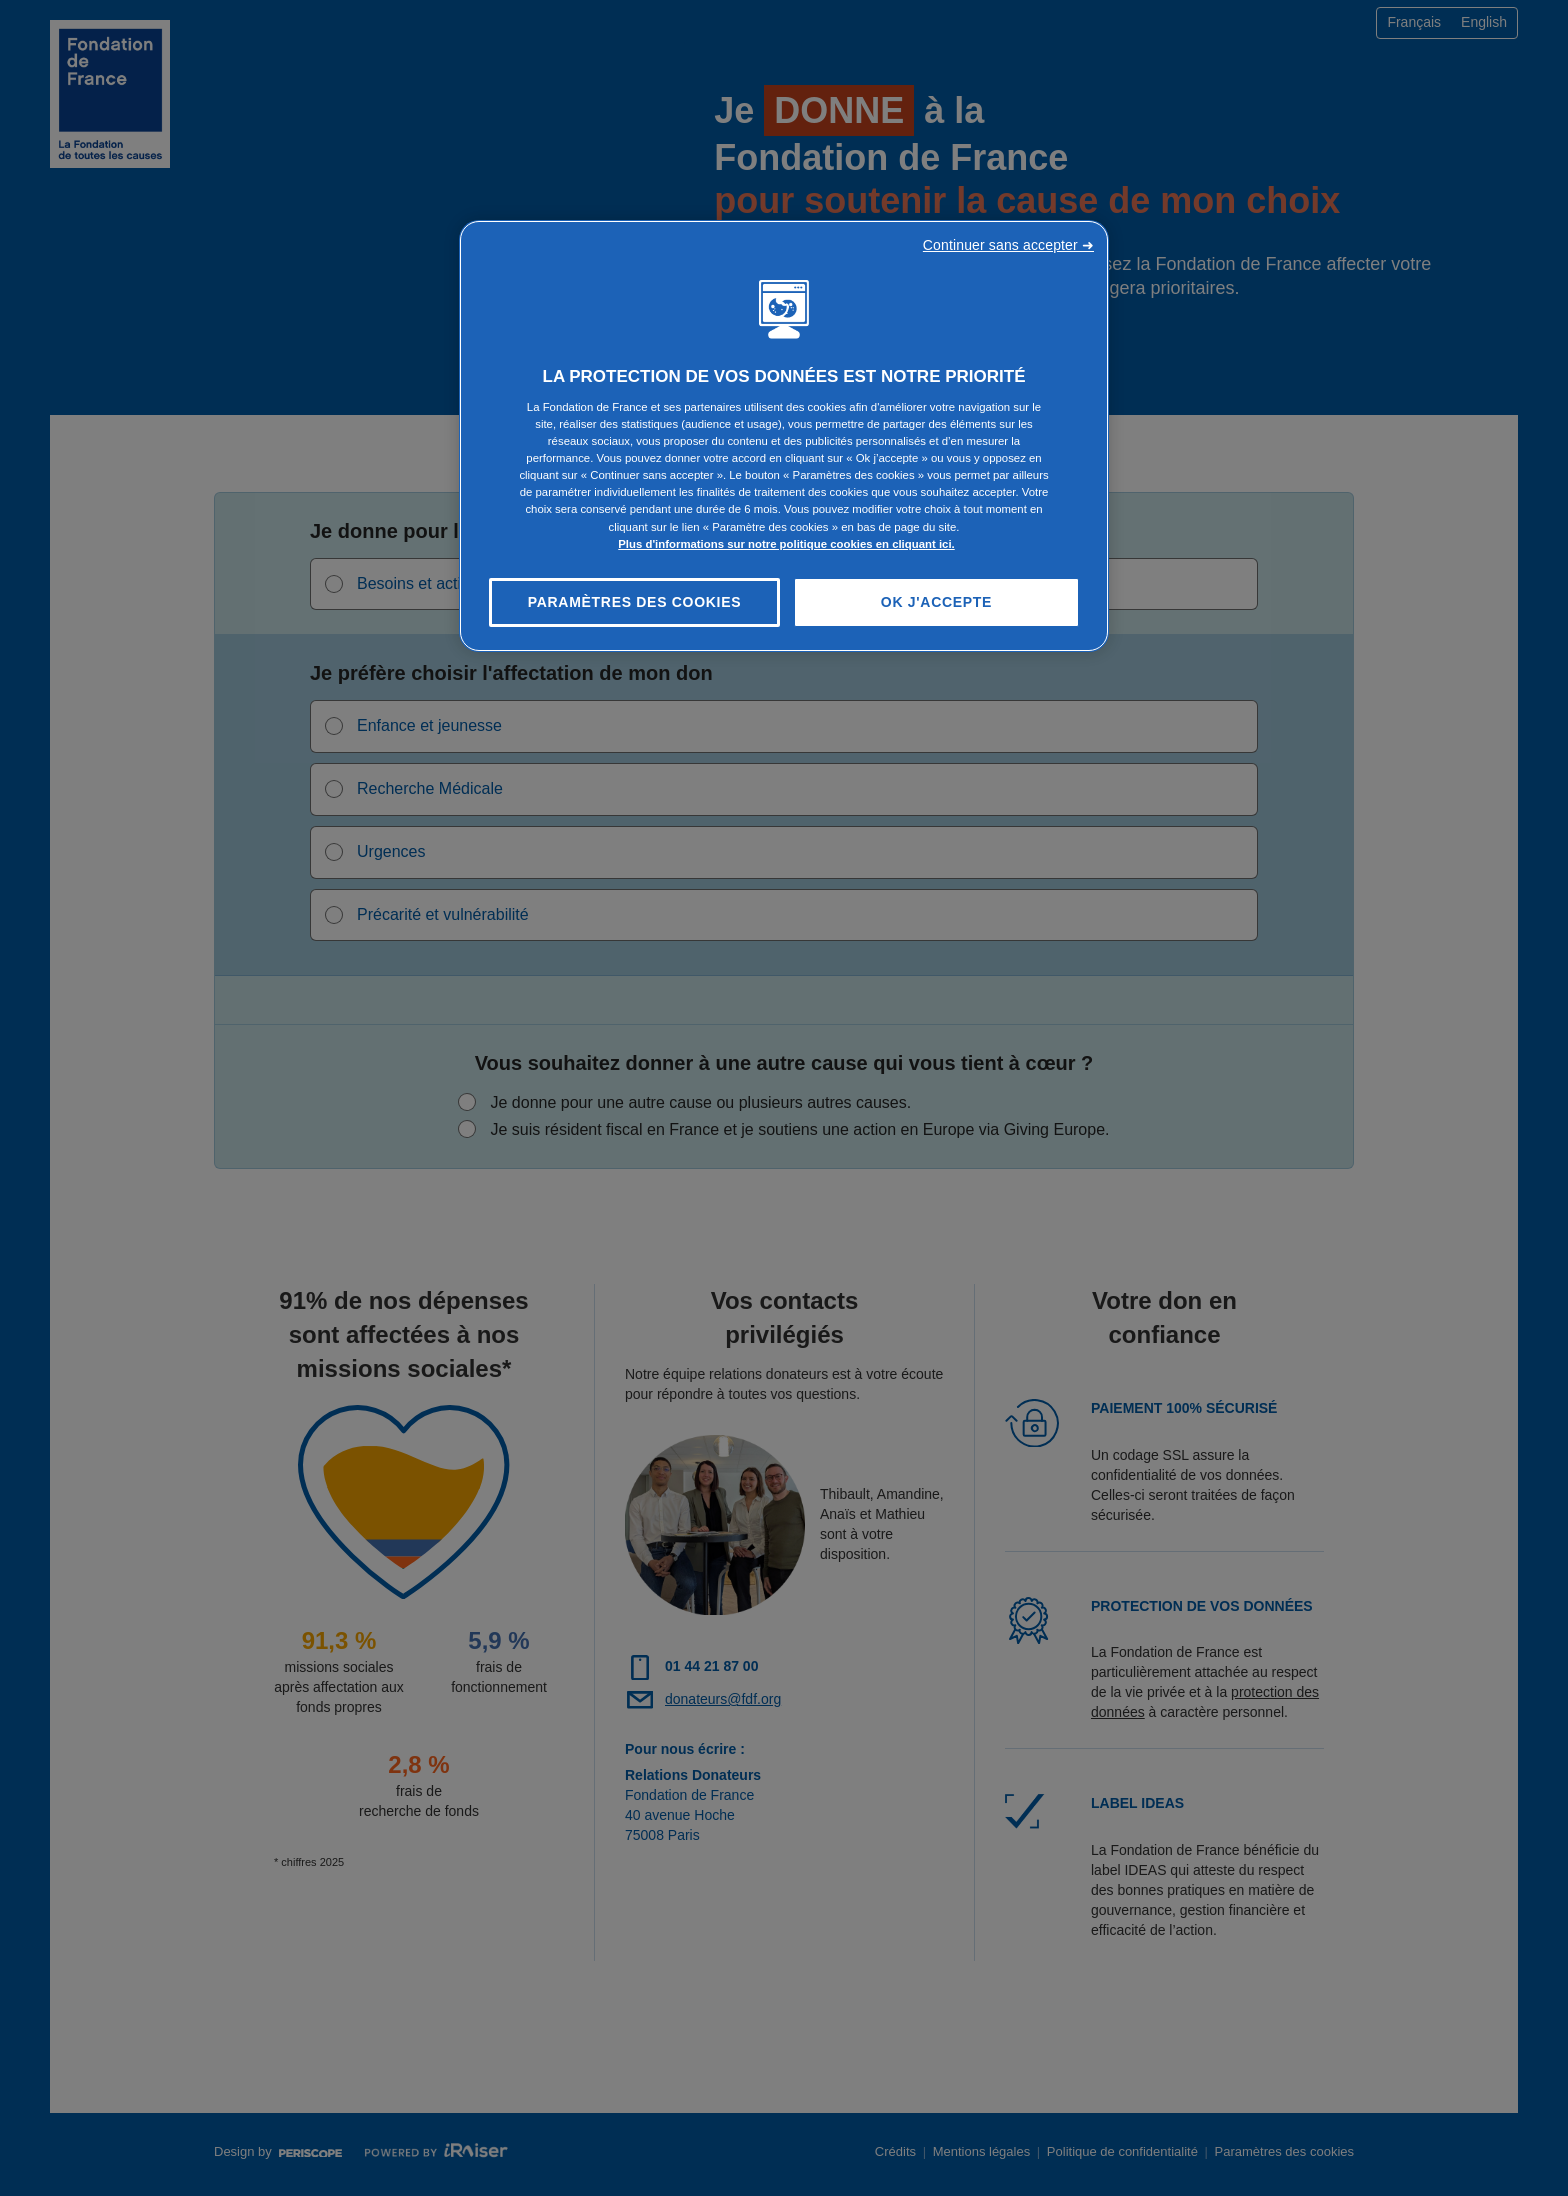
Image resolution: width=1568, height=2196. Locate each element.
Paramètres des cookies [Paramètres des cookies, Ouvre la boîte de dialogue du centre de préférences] (635, 602)
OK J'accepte (936, 602)
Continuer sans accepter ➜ (1008, 245)
